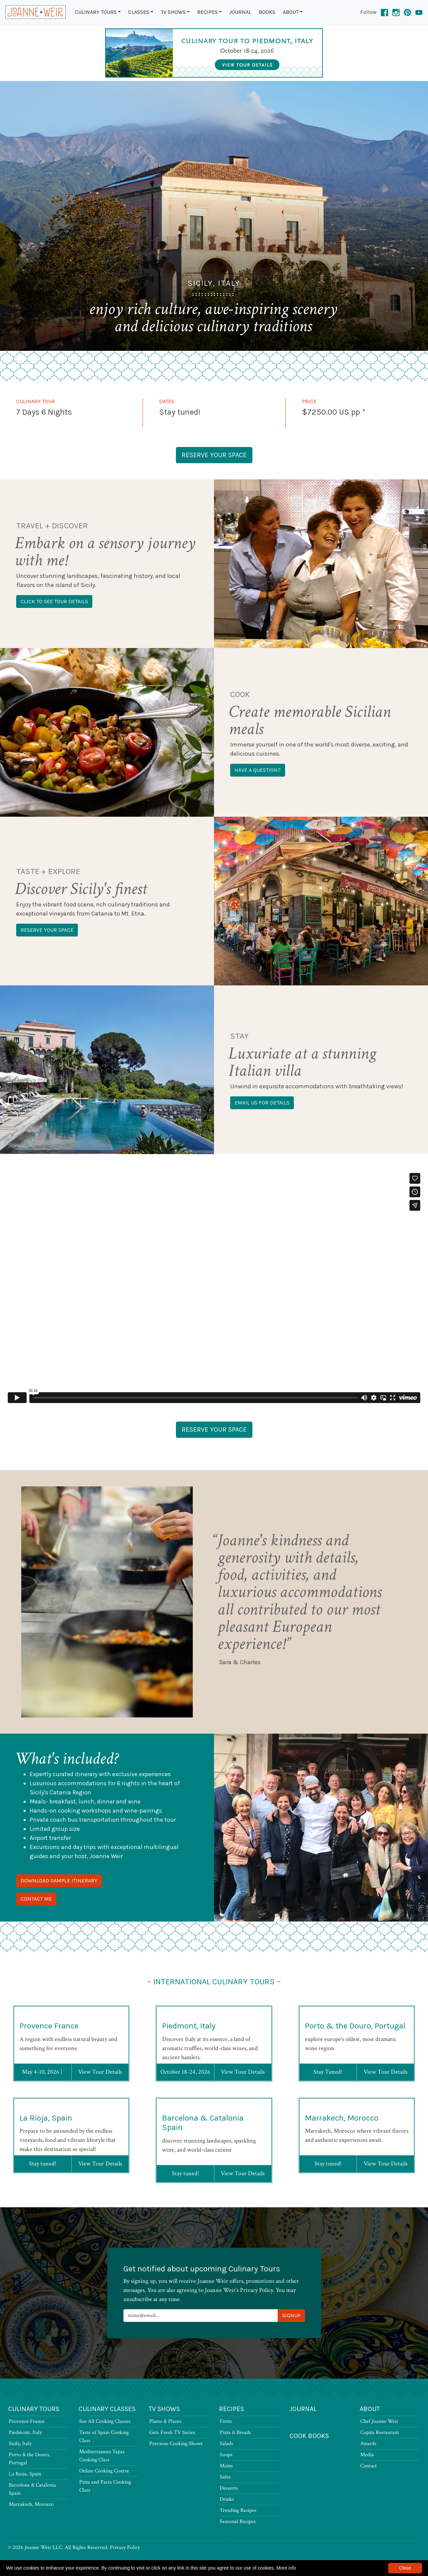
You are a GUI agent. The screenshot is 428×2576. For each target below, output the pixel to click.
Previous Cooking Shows (176, 2443)
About (291, 12)
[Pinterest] (407, 12)
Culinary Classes (107, 2409)
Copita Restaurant (379, 2432)
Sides (225, 2477)
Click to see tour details (54, 601)
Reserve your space (47, 930)
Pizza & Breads (235, 2432)
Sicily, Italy (20, 2443)
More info (286, 2568)
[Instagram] (396, 12)
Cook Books (309, 2436)
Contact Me (36, 1899)
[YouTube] (419, 12)
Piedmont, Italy (188, 2058)
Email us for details (262, 1102)
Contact (368, 2465)
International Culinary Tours (214, 1981)
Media (367, 2454)
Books (267, 12)
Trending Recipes (238, 2510)
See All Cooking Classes (104, 2421)
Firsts (226, 2421)
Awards (368, 2443)
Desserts (229, 2488)
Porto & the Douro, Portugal (355, 2058)
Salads (226, 2443)
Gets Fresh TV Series (172, 2432)
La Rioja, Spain (46, 2150)
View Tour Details (100, 2104)
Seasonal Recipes (238, 2521)
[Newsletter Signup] (200, 2315)
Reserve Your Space (214, 455)
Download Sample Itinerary (59, 1880)
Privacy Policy (125, 2547)
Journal (240, 12)
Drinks (227, 2499)
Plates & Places (165, 2421)
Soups (226, 2454)
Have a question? (258, 770)
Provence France (49, 2058)
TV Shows (173, 12)
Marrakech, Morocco (341, 2150)
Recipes (207, 12)
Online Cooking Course (104, 2470)
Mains (226, 2465)
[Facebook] (384, 12)
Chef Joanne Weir (379, 2421)
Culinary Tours (96, 12)
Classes (138, 12)
